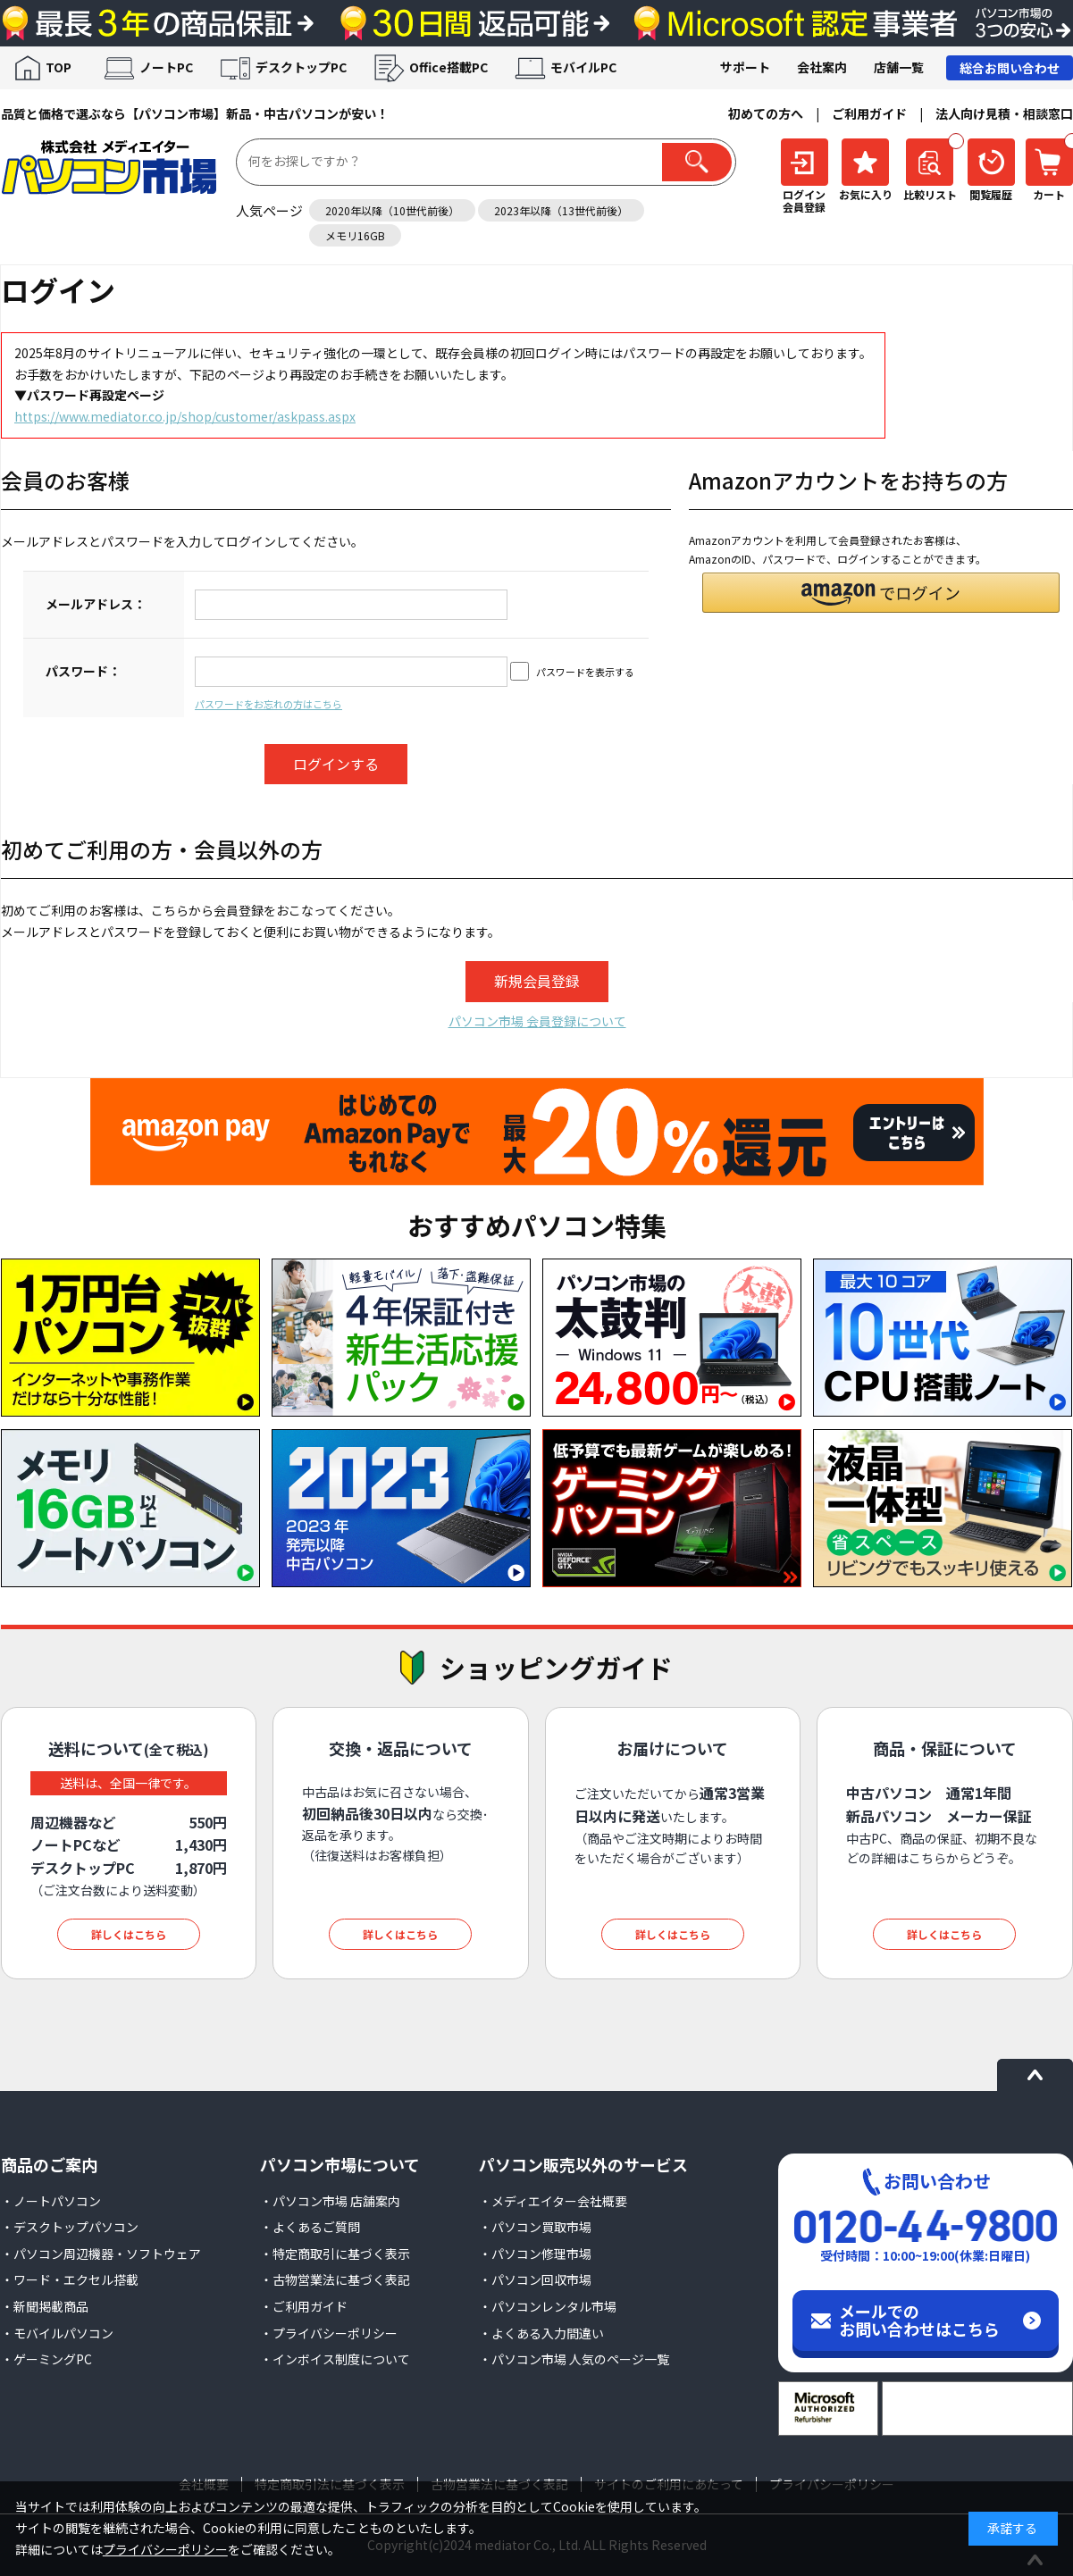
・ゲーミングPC (46, 2359)
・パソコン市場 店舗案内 (330, 2201)
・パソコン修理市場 (535, 2253)
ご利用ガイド (869, 113)
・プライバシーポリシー (329, 2333)
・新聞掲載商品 (44, 2306)
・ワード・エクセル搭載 (69, 2279)
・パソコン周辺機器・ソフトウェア (101, 2253)
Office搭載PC (448, 67)
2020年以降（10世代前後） (392, 210)
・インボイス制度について (335, 2359)
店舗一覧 (899, 67)
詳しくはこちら (128, 1934)
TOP (58, 67)
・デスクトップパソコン (69, 2227)
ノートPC (166, 67)
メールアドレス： (96, 604)
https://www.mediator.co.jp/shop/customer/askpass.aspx (185, 416)
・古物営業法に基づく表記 (335, 2279)
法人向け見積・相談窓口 (1004, 113)
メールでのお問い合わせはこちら (919, 2319)
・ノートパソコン (51, 2201)
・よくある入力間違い (541, 2333)
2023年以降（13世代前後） (561, 210)
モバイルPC (583, 67)
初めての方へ (765, 113)
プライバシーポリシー (165, 2549)
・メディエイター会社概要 (553, 2201)
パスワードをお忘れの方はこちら (268, 704)
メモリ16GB (355, 235)
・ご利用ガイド (304, 2306)
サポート (745, 67)
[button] (881, 593)
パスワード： (83, 671)
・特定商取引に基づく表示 (335, 2253)
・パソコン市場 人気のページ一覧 (574, 2359)
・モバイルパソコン (57, 2333)
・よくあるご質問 (310, 2227)
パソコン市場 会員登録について (537, 1021)
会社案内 (822, 67)
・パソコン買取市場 (535, 2227)
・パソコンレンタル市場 (547, 2306)
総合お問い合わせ (1010, 68)
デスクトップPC (301, 67)
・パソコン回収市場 (535, 2279)
